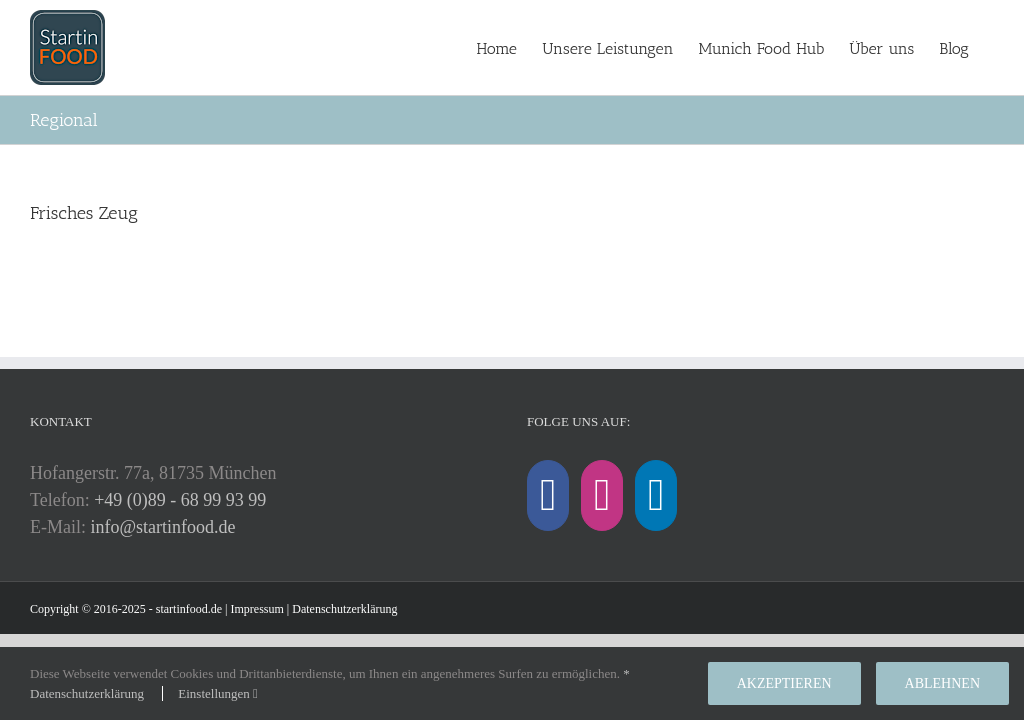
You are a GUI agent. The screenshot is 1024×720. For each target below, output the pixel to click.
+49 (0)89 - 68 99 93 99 (180, 500)
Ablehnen (942, 683)
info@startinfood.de (163, 527)
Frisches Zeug (84, 213)
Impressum (257, 609)
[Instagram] (602, 495)
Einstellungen (218, 693)
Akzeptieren (784, 683)
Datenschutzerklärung (344, 609)
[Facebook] (548, 495)
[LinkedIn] (656, 495)
